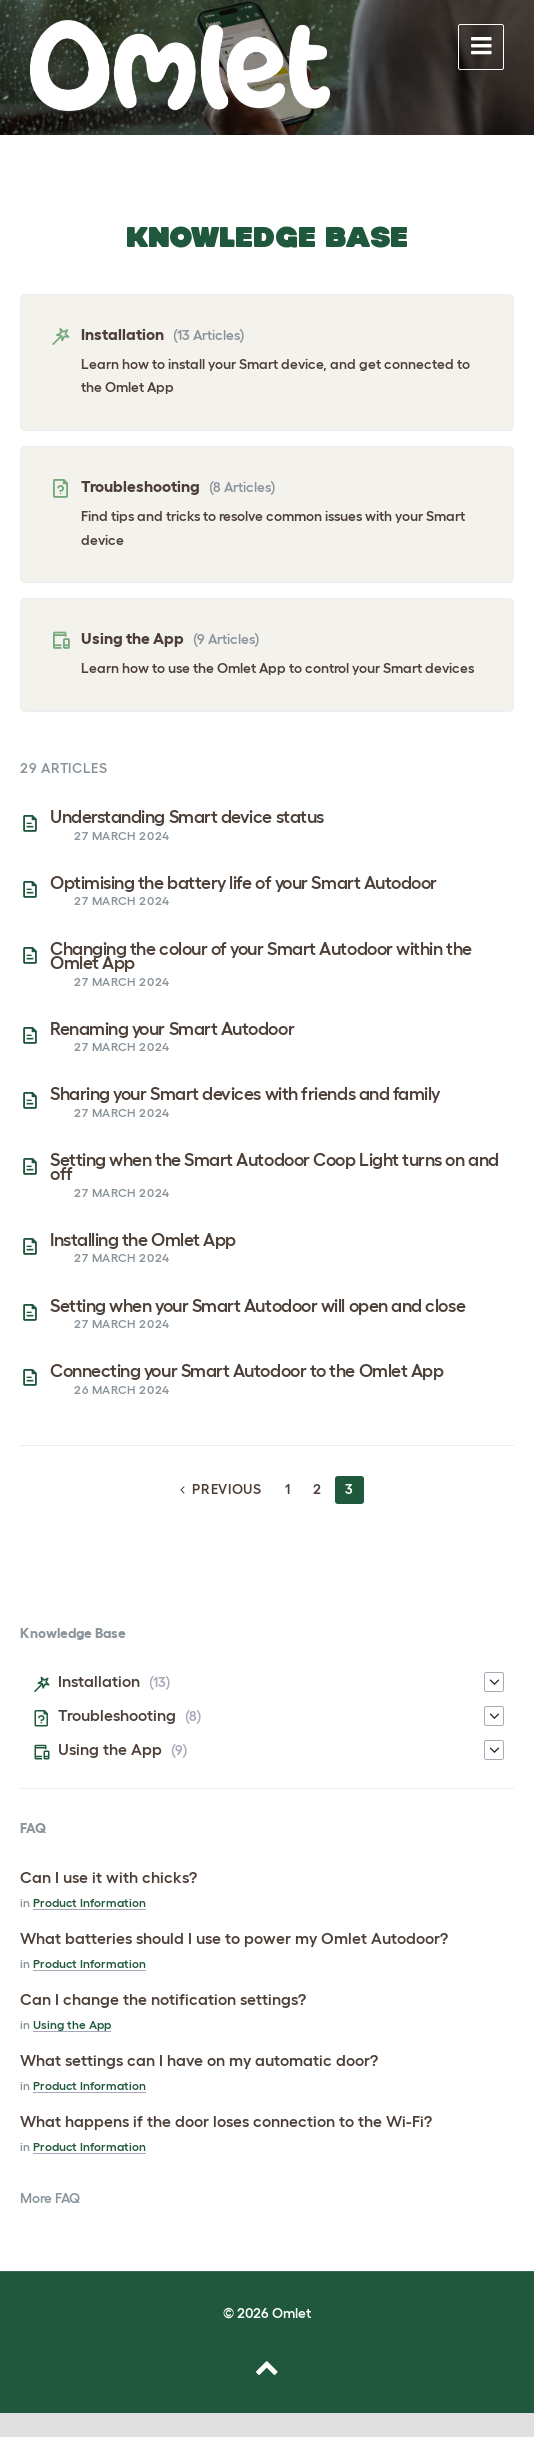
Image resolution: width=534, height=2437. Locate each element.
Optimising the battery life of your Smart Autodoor (243, 883)
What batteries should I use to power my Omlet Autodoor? (234, 1938)
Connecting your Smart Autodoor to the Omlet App (246, 1371)
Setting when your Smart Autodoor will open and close (257, 1306)
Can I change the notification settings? (163, 1999)
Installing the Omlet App (143, 1240)
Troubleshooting (140, 486)
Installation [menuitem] (99, 1681)
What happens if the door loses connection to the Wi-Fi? (226, 2121)
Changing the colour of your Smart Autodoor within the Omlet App (261, 956)
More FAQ (50, 2198)
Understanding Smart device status (187, 817)
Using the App (132, 638)
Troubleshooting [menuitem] (117, 1715)
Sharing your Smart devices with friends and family (245, 1094)
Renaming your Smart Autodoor (172, 1029)
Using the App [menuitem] (110, 1749)
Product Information (89, 1902)
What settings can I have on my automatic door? (199, 2060)
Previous (227, 1489)
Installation (122, 334)
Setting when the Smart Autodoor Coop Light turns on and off (274, 1167)
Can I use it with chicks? (108, 1877)
